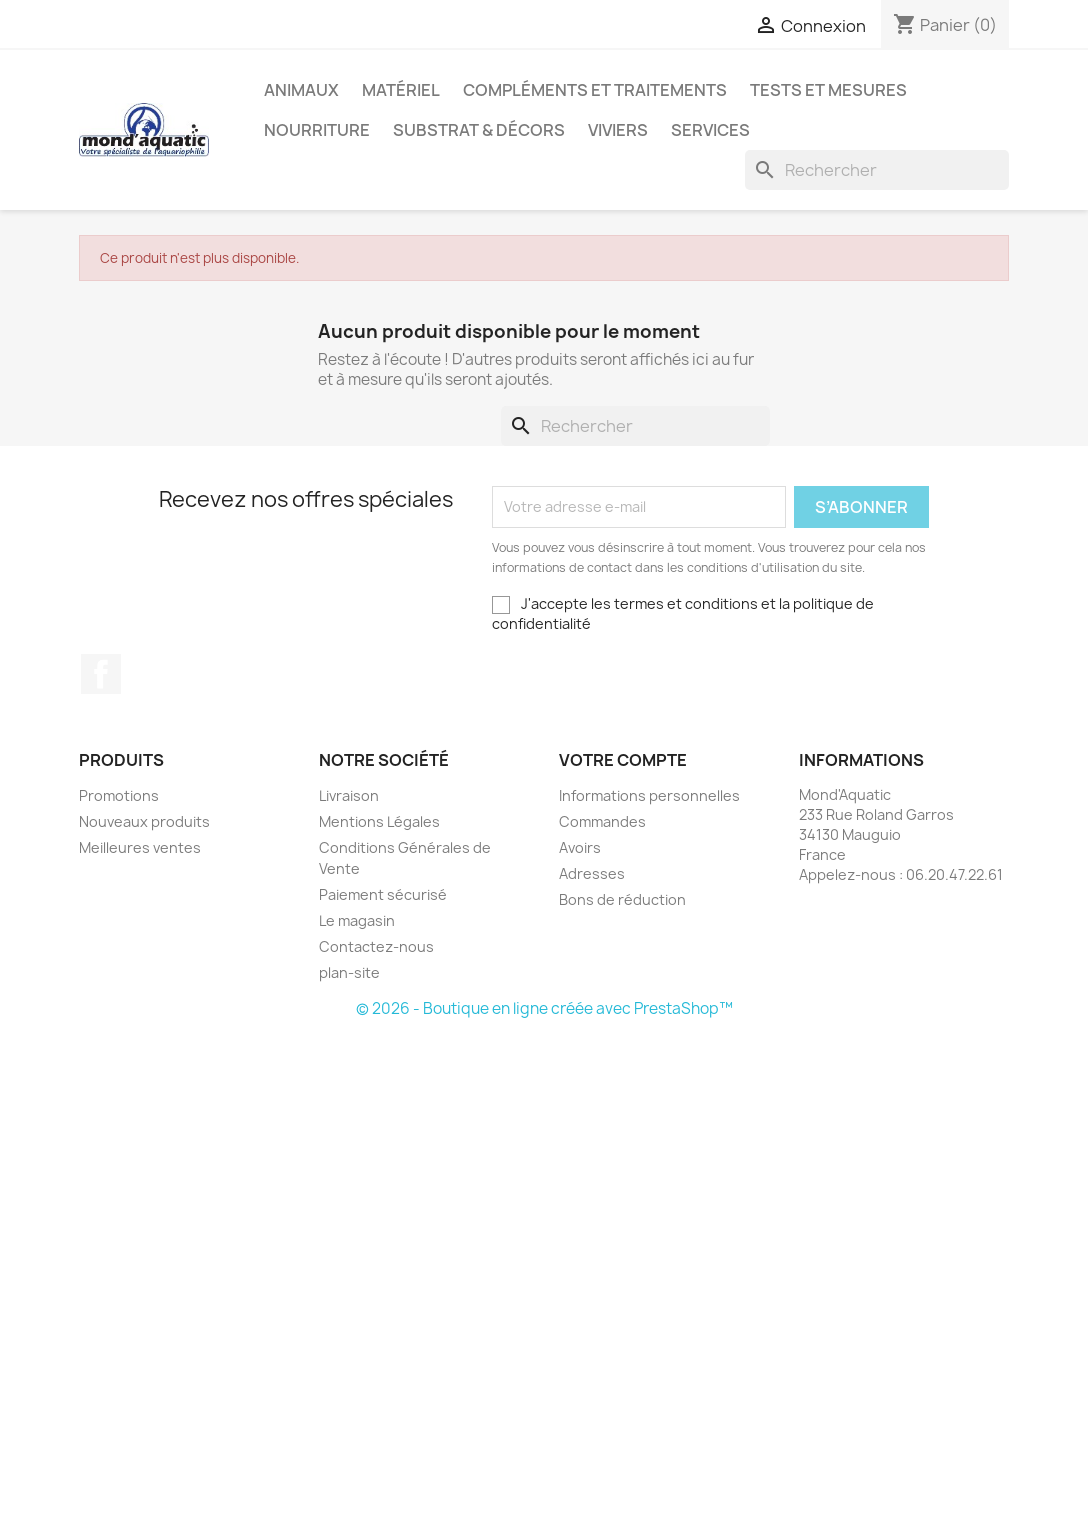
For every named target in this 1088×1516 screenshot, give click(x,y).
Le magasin (357, 920)
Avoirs (580, 847)
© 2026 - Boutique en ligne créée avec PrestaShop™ (544, 1008)
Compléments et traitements (595, 90)
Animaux (301, 90)
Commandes (602, 821)
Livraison (349, 795)
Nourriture (317, 130)
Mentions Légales (379, 821)
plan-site (349, 972)
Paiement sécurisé (383, 894)
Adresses (592, 873)
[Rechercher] (877, 170)
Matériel (401, 90)
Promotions (119, 795)
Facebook (101, 674)
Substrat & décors (479, 130)
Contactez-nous (376, 946)
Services (710, 130)
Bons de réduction (622, 899)
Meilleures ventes (140, 847)
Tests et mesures (828, 90)
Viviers (618, 130)
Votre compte (623, 760)
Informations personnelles (649, 795)
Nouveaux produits (144, 821)
